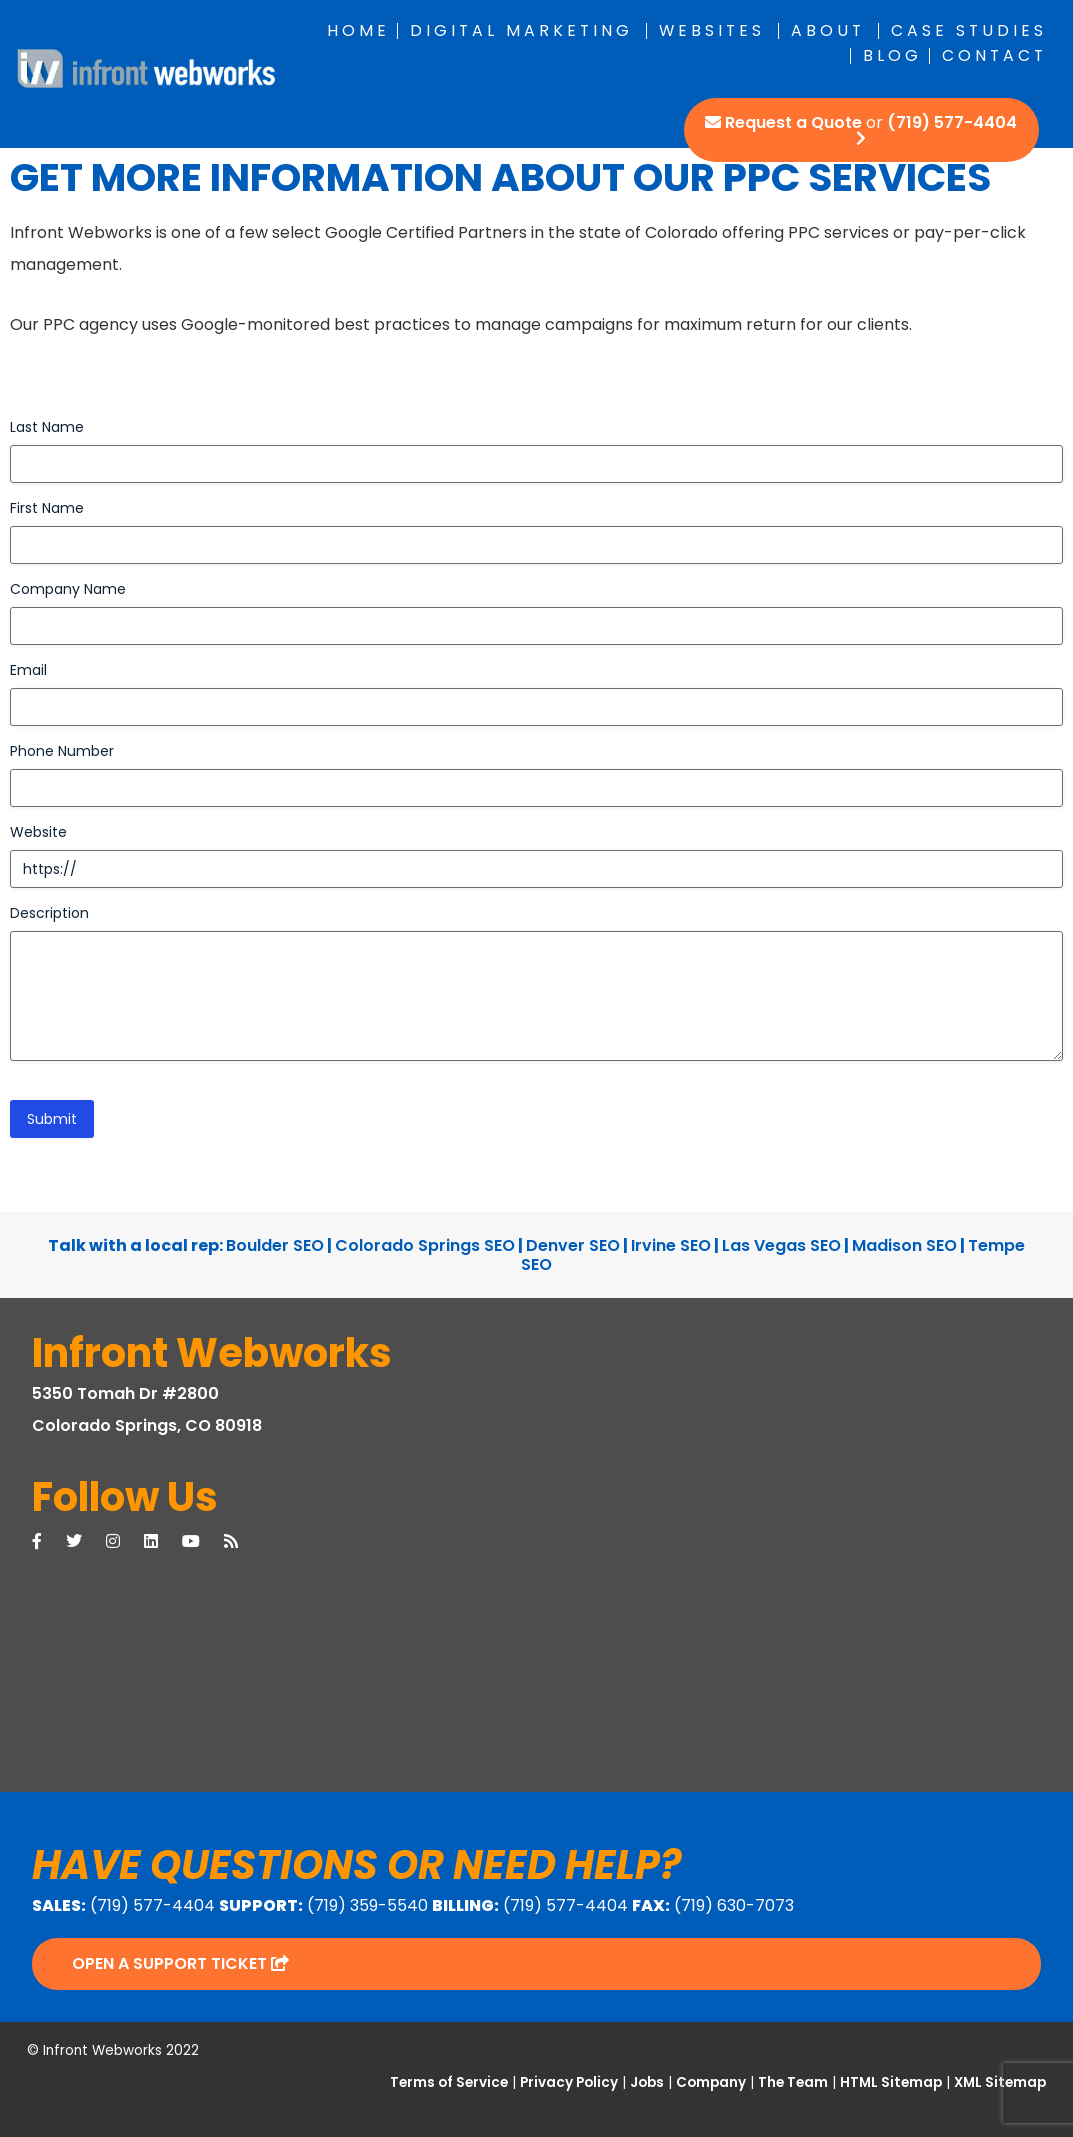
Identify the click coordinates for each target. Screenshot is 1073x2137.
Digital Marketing (521, 30)
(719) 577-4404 (952, 122)
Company (711, 2082)
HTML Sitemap (891, 2082)
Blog (892, 55)
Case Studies (969, 30)
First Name (47, 508)
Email (28, 670)
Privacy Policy (569, 2082)
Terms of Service (449, 2082)
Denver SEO (573, 1245)
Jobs (647, 2082)
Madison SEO (904, 1245)
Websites (712, 30)
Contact (994, 55)
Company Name (68, 589)
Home (358, 30)
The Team (793, 2082)
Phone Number (62, 751)
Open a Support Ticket (180, 1963)
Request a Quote (793, 122)
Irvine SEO (671, 1245)
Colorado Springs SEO (425, 1245)
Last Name (47, 427)
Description (49, 913)
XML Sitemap (1000, 2082)
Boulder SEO (275, 1245)
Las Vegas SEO (781, 1245)
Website (38, 832)
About (828, 30)
